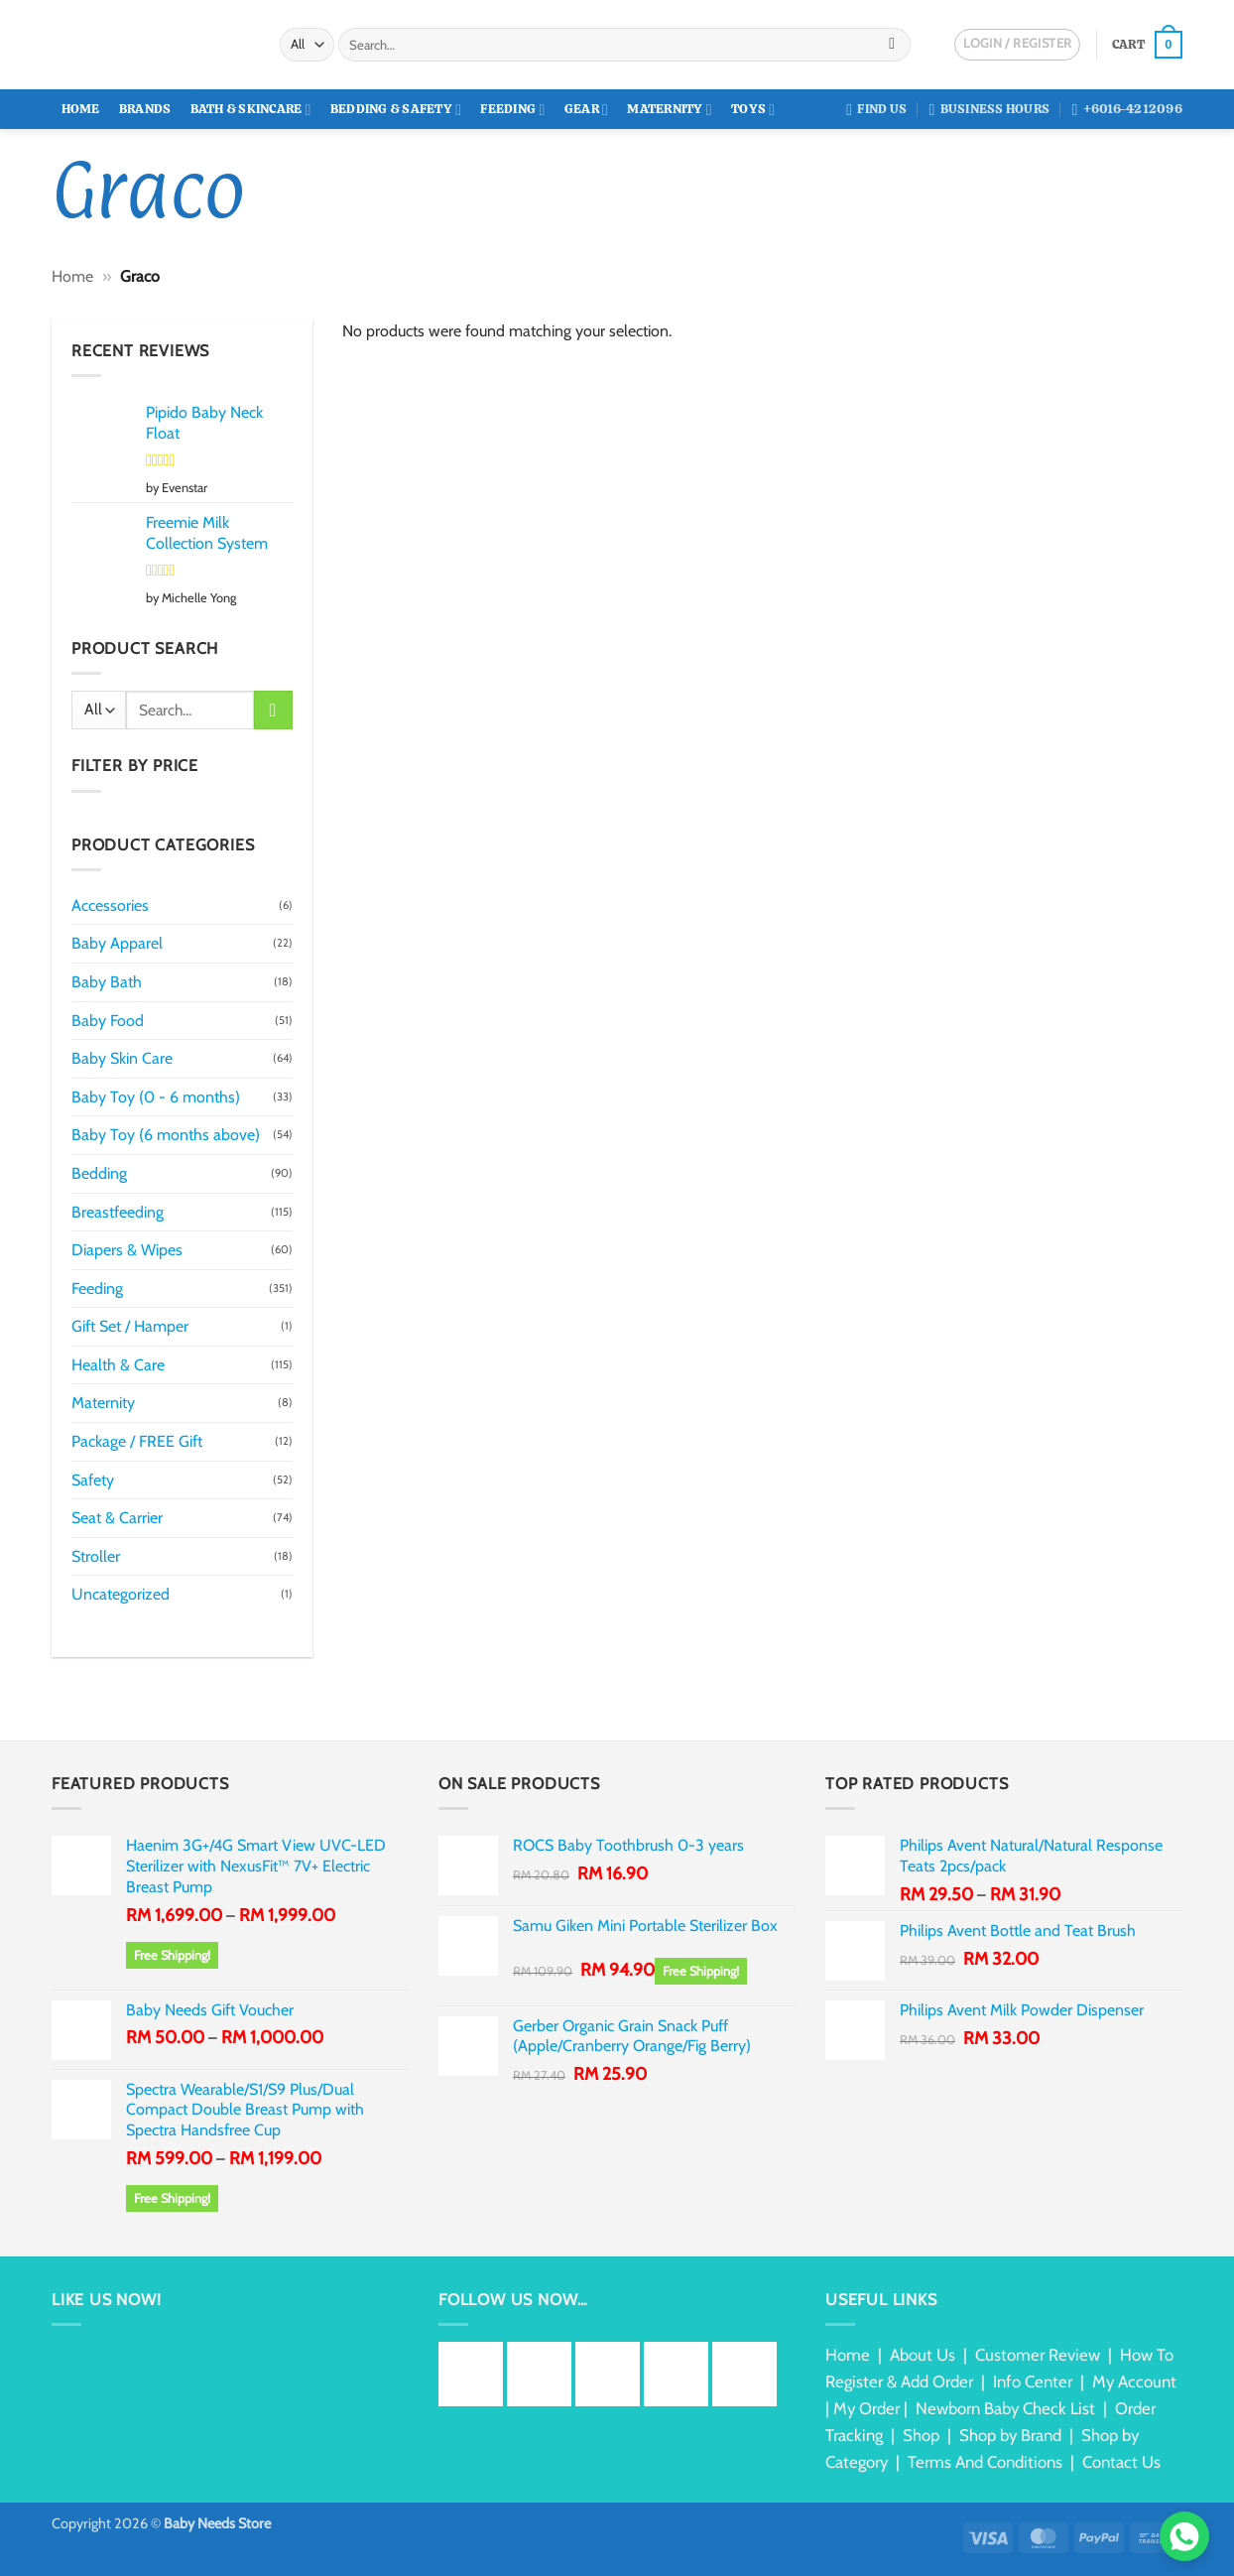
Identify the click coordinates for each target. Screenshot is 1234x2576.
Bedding (99, 1173)
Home (81, 108)
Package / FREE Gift (136, 1441)
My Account (1134, 2381)
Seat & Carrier (117, 1517)
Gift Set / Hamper (129, 1326)
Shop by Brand (1010, 2435)
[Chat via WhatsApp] (1184, 2536)
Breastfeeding (117, 1212)
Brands (145, 108)
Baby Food (107, 1020)
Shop (921, 2435)
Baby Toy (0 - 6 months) (155, 1097)
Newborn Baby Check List (1005, 2408)
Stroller (95, 1556)
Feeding (512, 109)
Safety (92, 1480)
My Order (866, 2408)
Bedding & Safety (395, 109)
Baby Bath (106, 981)
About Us (922, 2355)
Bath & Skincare (250, 109)
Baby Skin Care (122, 1058)
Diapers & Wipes (127, 1249)
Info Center (1032, 2381)
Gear (586, 109)
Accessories (110, 905)
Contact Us (1121, 2462)
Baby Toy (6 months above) (165, 1134)
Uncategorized (120, 1594)
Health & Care (118, 1364)
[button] (1147, 44)
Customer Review (1037, 2355)
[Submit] (892, 45)
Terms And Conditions (985, 2462)
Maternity (669, 109)
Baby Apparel (117, 943)
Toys (753, 109)
